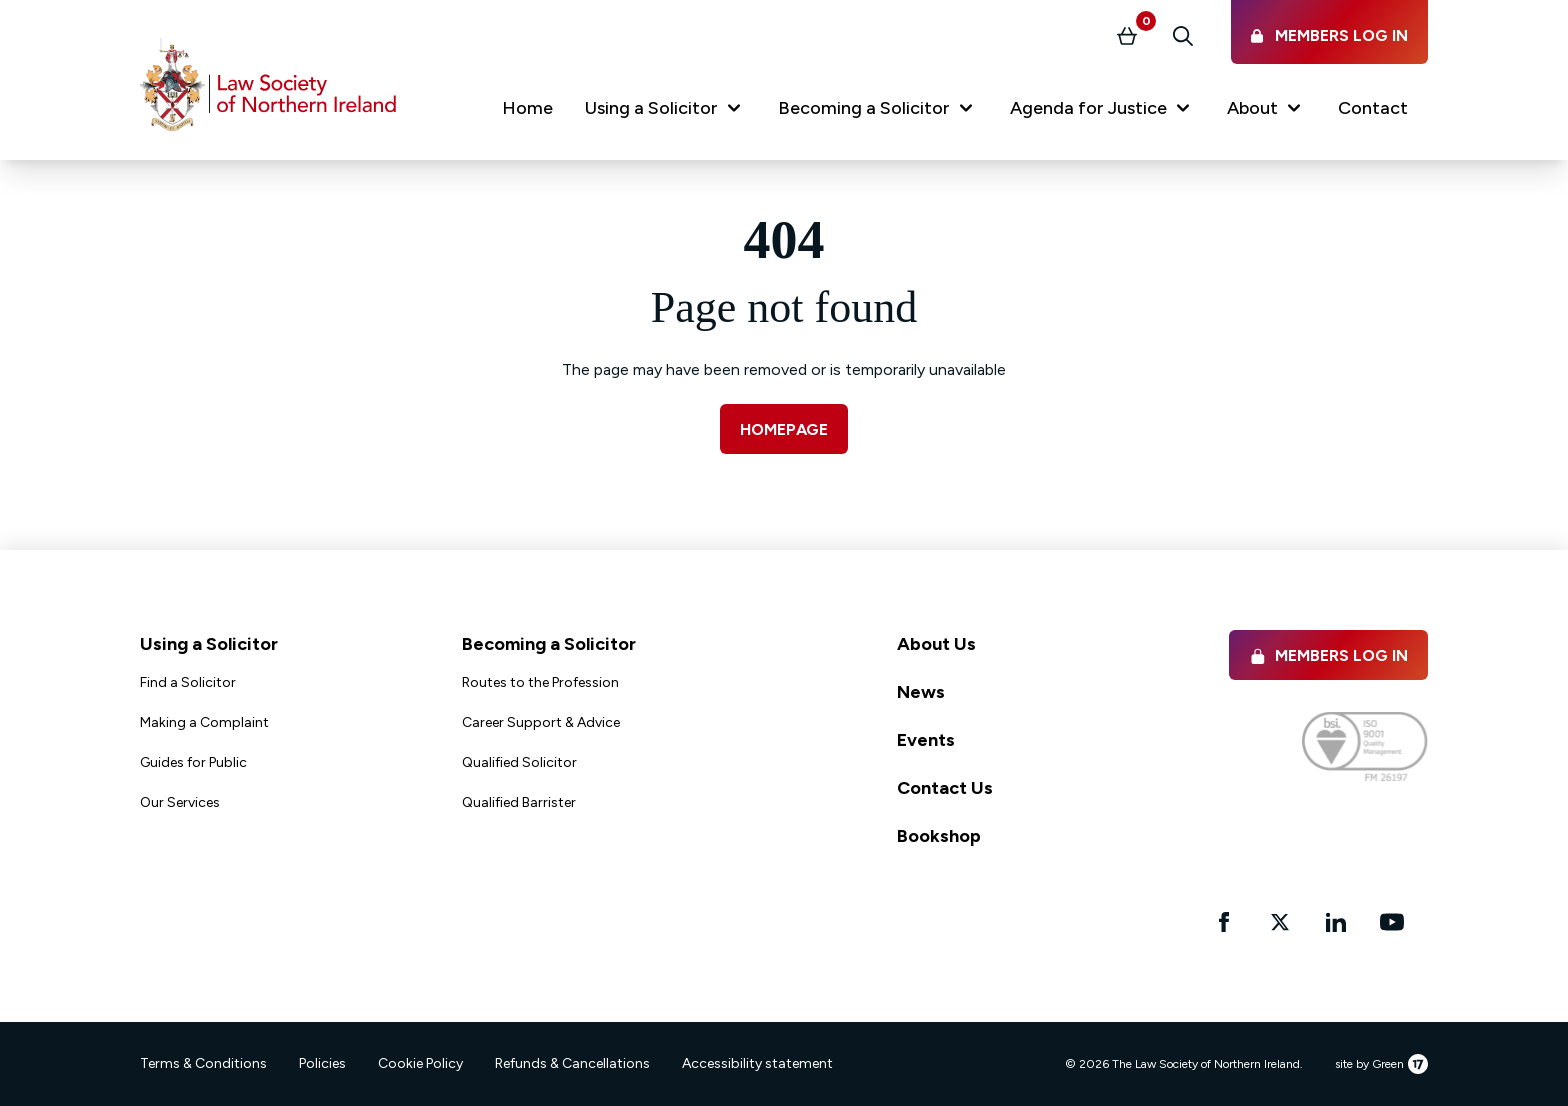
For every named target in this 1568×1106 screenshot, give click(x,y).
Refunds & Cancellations (572, 1063)
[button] (665, 112)
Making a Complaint (204, 722)
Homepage (784, 429)
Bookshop (939, 836)
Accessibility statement (757, 1063)
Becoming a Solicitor (549, 644)
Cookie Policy (420, 1063)
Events (926, 740)
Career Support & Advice (541, 722)
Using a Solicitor (209, 644)
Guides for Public (193, 762)
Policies (322, 1063)
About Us (936, 644)
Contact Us (945, 788)
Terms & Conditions (203, 1063)
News (921, 692)
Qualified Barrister (519, 802)
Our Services (180, 802)
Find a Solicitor (188, 682)
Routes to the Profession (540, 682)
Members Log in (1328, 655)
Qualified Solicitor (519, 762)
